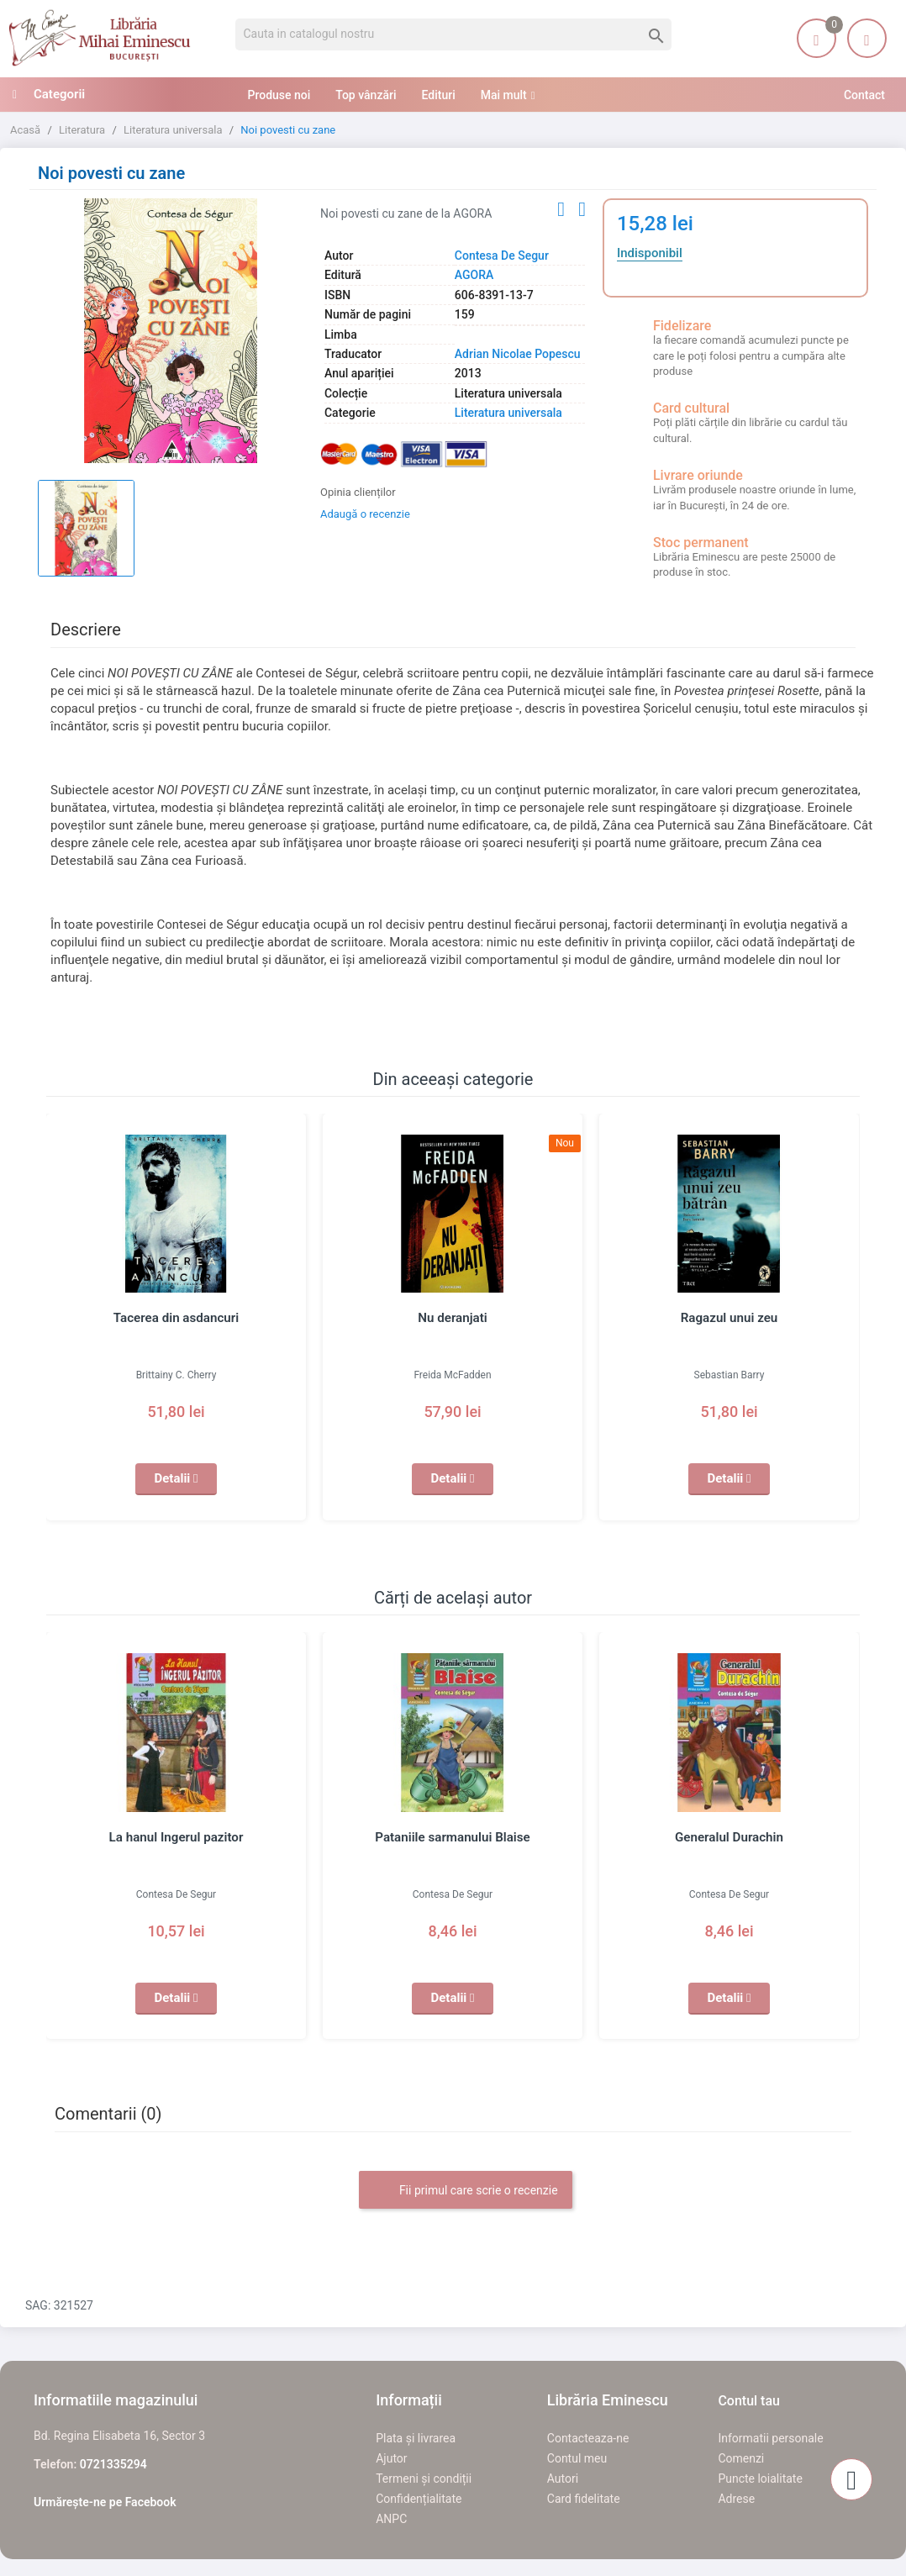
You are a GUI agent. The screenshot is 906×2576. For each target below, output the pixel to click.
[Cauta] (453, 34)
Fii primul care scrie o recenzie (465, 2191)
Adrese (736, 2498)
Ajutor (391, 2458)
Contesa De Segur (502, 255)
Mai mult (504, 95)
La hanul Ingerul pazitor (175, 1837)
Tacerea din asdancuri (176, 1317)
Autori (562, 2478)
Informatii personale (770, 2438)
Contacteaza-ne (588, 2438)
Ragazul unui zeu (729, 1317)
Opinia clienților (358, 492)
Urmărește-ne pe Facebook (105, 2502)
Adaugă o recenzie (365, 514)
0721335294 (113, 2464)
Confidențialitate (418, 2498)
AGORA (474, 275)
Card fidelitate (583, 2498)
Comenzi (741, 2458)
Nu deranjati (453, 1317)
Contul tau (749, 2401)
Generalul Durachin (729, 1837)
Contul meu (577, 2458)
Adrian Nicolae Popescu (518, 354)
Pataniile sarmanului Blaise (452, 1837)
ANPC (391, 2519)
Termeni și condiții (423, 2478)
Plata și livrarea (416, 2438)
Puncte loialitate (760, 2478)
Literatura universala (508, 412)
